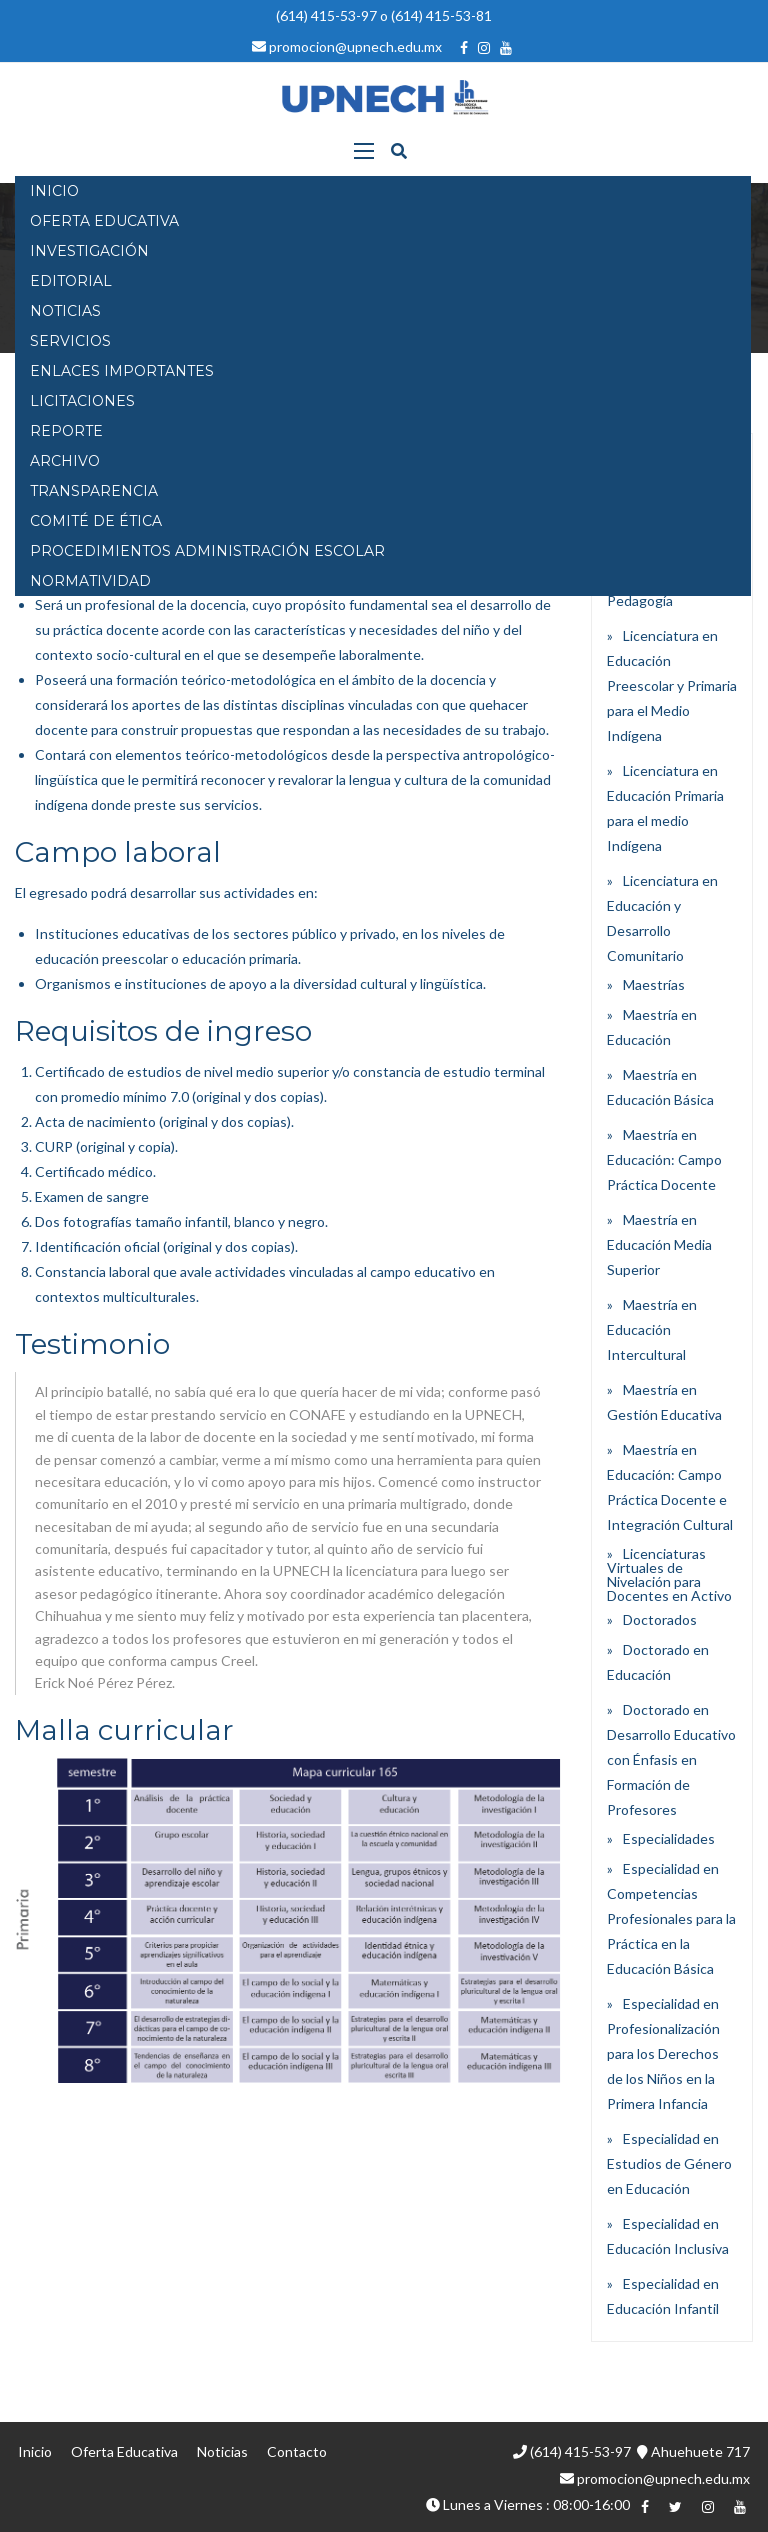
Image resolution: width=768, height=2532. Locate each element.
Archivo (65, 461)
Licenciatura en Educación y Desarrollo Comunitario (662, 918)
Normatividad (90, 581)
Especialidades (669, 1838)
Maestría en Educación (652, 1027)
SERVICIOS (70, 341)
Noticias (222, 2451)
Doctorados (660, 1619)
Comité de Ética (96, 521)
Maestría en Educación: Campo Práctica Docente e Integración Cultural (670, 1487)
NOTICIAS (65, 311)
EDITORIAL (71, 281)
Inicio (35, 2451)
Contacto (297, 2451)
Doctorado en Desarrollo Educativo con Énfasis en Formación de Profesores (671, 1759)
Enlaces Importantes (122, 371)
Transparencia (94, 491)
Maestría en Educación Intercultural (652, 1329)
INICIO (54, 191)
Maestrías (654, 984)
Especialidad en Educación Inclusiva (668, 2236)
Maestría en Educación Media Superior (659, 1244)
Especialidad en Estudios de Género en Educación (669, 2163)
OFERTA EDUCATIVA (104, 221)
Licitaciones (82, 401)
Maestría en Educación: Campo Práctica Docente (664, 1159)
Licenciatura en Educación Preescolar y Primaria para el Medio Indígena (672, 685)
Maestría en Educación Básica (660, 1087)
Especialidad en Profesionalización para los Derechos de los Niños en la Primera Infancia (663, 2053)
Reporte (66, 431)
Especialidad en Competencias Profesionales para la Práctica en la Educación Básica (671, 1918)
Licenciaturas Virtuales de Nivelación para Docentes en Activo (669, 1574)
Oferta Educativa (124, 2451)
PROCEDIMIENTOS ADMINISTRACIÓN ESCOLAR (207, 551)
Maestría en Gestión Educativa (664, 1402)
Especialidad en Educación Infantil (663, 2296)
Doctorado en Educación (658, 1662)
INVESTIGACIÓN (89, 251)
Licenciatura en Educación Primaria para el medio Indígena (665, 808)
